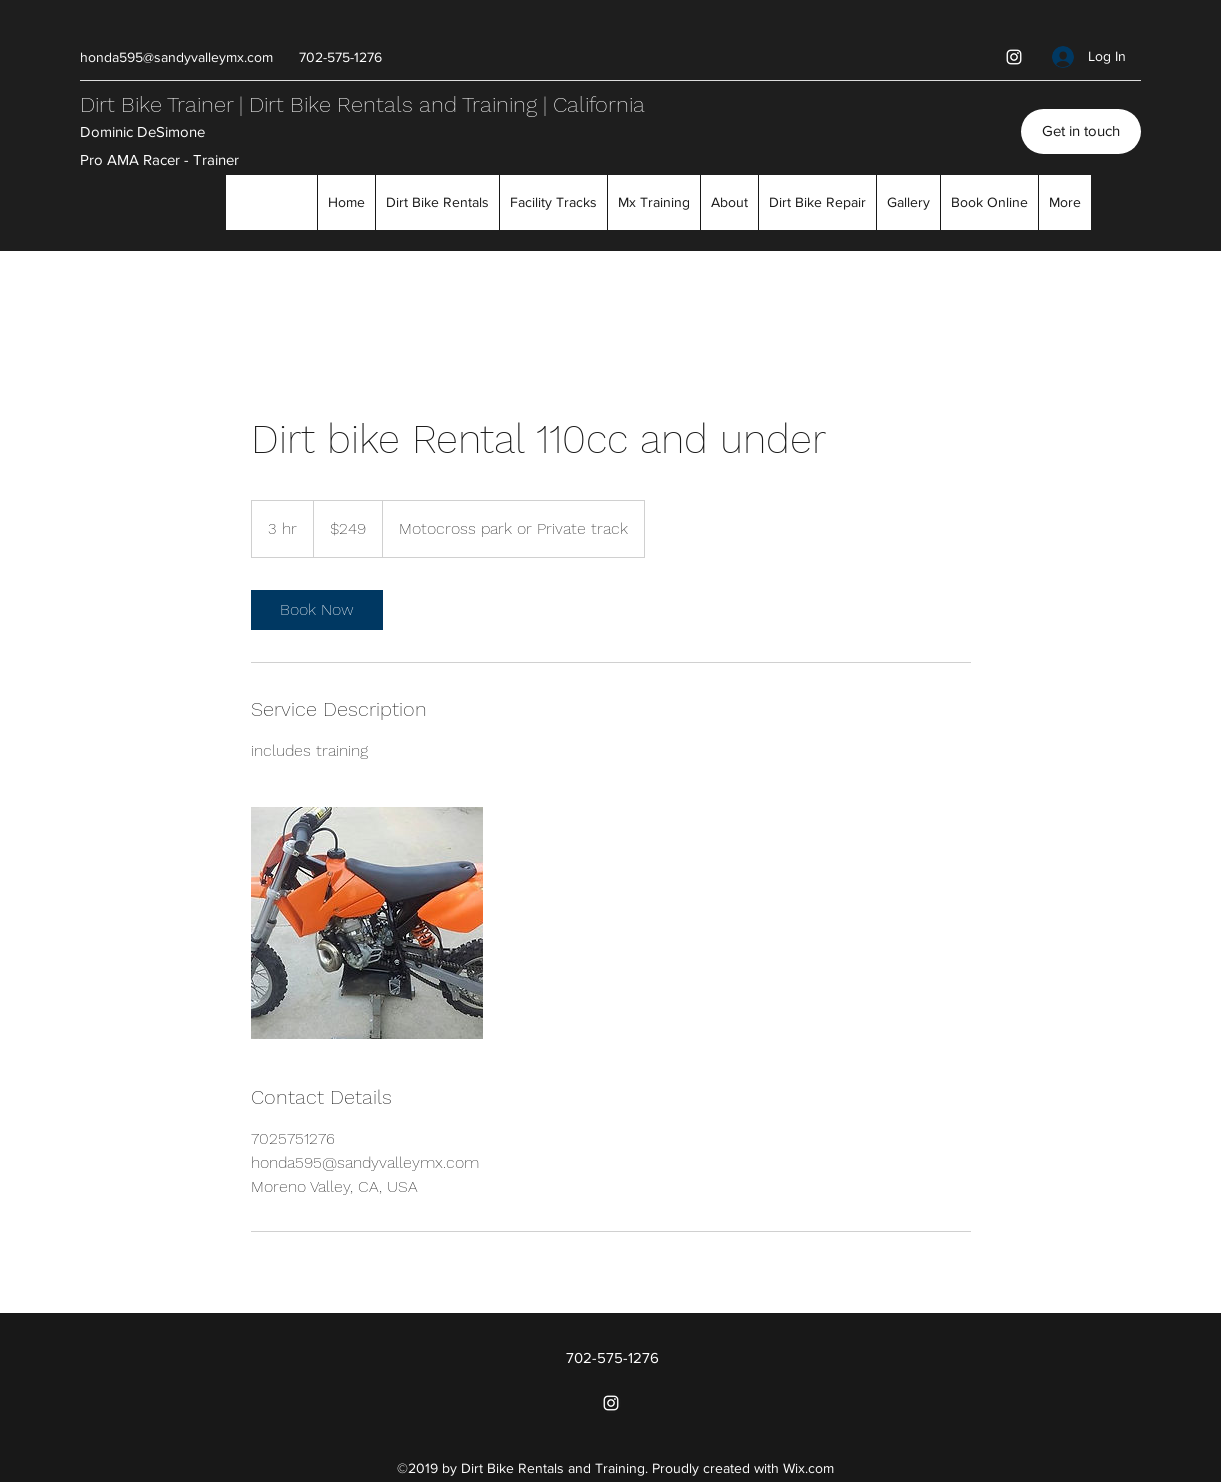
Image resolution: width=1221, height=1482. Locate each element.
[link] (317, 610)
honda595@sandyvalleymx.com (176, 57)
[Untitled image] (367, 923)
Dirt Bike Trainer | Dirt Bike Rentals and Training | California (362, 104)
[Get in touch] (1081, 131)
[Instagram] (1014, 57)
